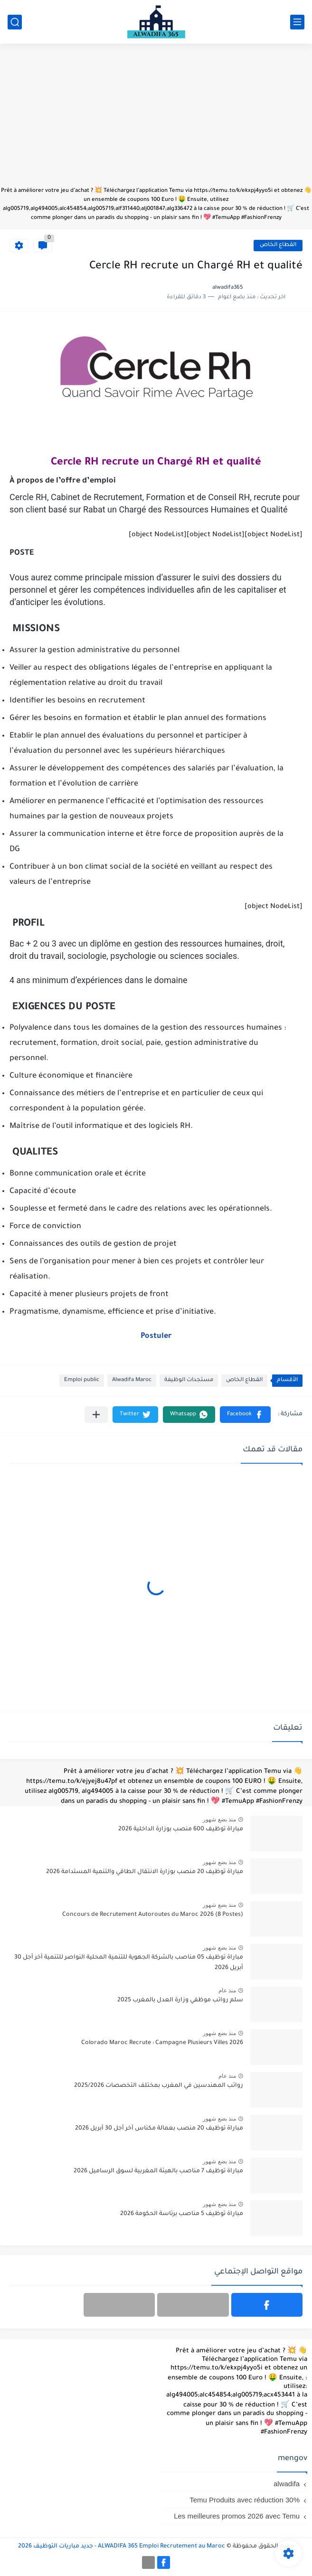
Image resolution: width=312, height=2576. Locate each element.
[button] (245, 1414)
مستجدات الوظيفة (188, 1380)
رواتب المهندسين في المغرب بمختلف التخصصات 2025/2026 (158, 2086)
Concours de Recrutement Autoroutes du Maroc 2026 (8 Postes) (152, 1915)
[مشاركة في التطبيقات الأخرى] (96, 1414)
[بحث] (15, 22)
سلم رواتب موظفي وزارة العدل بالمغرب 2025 (180, 2000)
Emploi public (81, 1380)
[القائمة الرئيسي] (297, 22)
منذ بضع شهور (219, 1819)
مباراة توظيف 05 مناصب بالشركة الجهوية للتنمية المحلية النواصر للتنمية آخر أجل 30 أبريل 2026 (128, 1962)
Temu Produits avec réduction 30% (244, 2500)
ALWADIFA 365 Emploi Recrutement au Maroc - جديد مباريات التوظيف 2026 (121, 2546)
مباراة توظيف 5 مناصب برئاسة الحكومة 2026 (181, 2214)
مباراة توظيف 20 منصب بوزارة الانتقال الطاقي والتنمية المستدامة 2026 (144, 1872)
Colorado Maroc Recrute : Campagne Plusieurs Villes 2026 (162, 2043)
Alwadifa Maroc (131, 1380)
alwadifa (287, 2484)
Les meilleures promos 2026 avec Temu (237, 2516)
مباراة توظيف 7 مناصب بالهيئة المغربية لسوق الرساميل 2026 (158, 2171)
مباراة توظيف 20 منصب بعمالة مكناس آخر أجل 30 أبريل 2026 (159, 2128)
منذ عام (227, 1990)
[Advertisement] (156, 119)
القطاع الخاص (278, 245)
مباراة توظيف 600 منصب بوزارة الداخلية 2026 (180, 1829)
